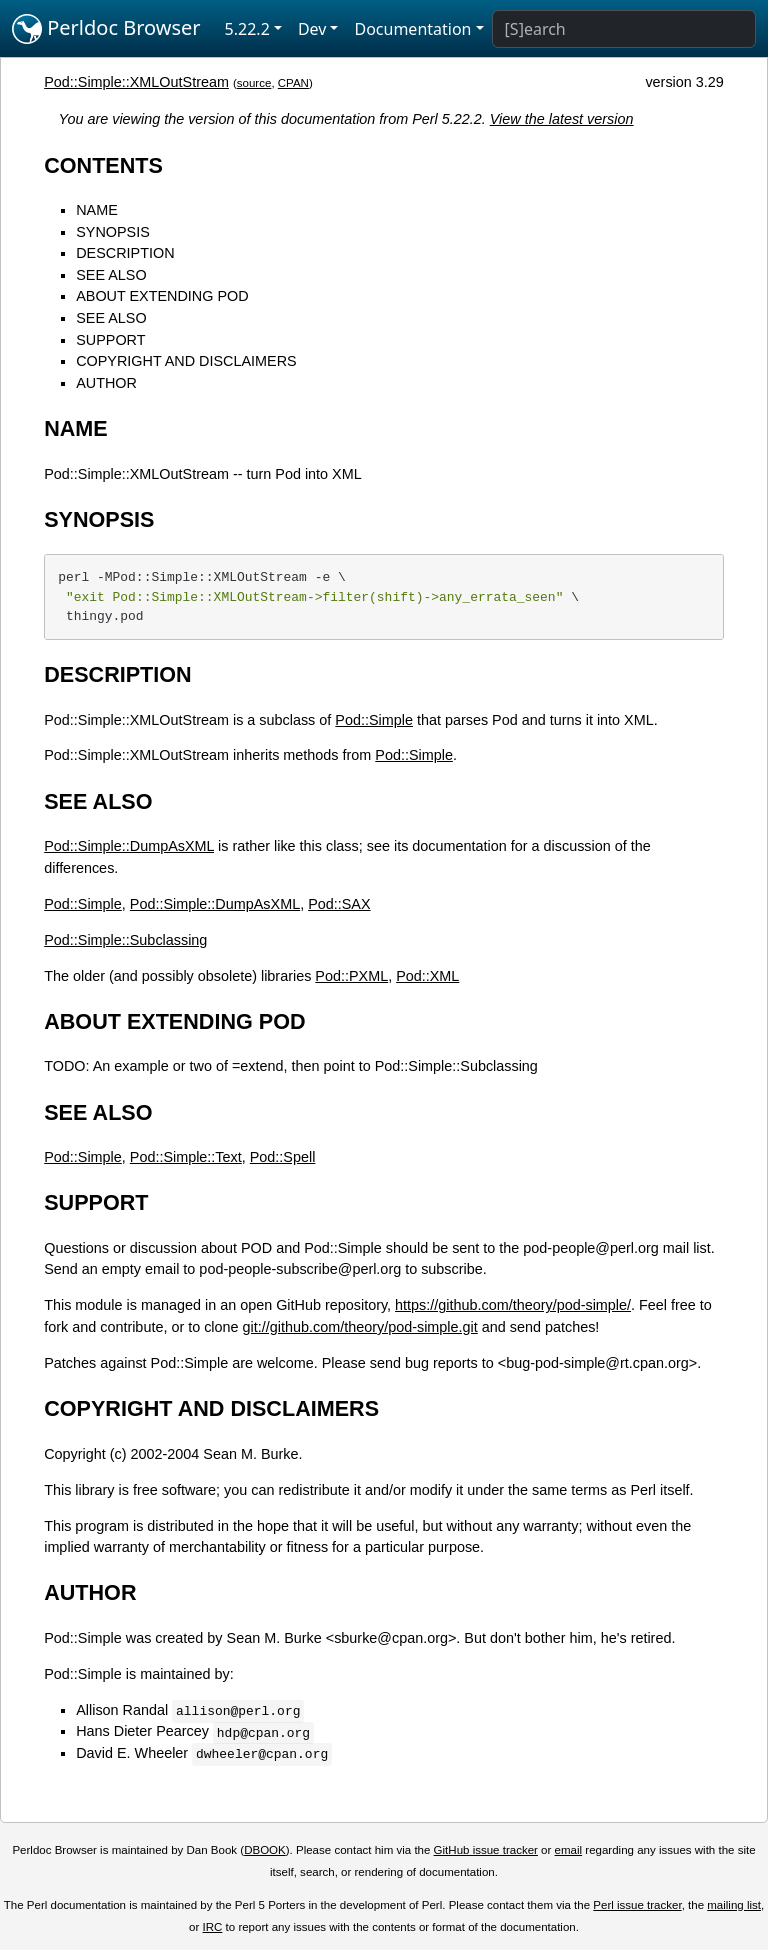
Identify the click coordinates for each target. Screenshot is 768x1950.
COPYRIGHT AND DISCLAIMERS (186, 361)
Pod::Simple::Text (186, 1157)
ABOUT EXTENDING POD (162, 296)
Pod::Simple (374, 720)
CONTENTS (103, 165)
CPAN (293, 83)
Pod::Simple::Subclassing (125, 940)
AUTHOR (106, 383)
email (569, 1850)
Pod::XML (427, 976)
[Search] (624, 29)
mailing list (734, 1905)
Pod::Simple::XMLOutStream (136, 82)
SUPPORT (110, 340)
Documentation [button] (412, 29)
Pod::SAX (339, 904)
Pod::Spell (283, 1157)
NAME (97, 210)
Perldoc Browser (106, 29)
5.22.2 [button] (247, 29)
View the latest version (562, 119)
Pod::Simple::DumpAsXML (129, 846)
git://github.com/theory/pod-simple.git (360, 1327)
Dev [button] (312, 29)
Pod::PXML (351, 976)
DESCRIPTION (125, 253)
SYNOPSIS (113, 232)
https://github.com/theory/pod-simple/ (513, 1305)
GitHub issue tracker (486, 1850)
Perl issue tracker (637, 1905)
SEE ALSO (111, 275)
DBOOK (265, 1850)
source (254, 83)
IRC (213, 1927)
